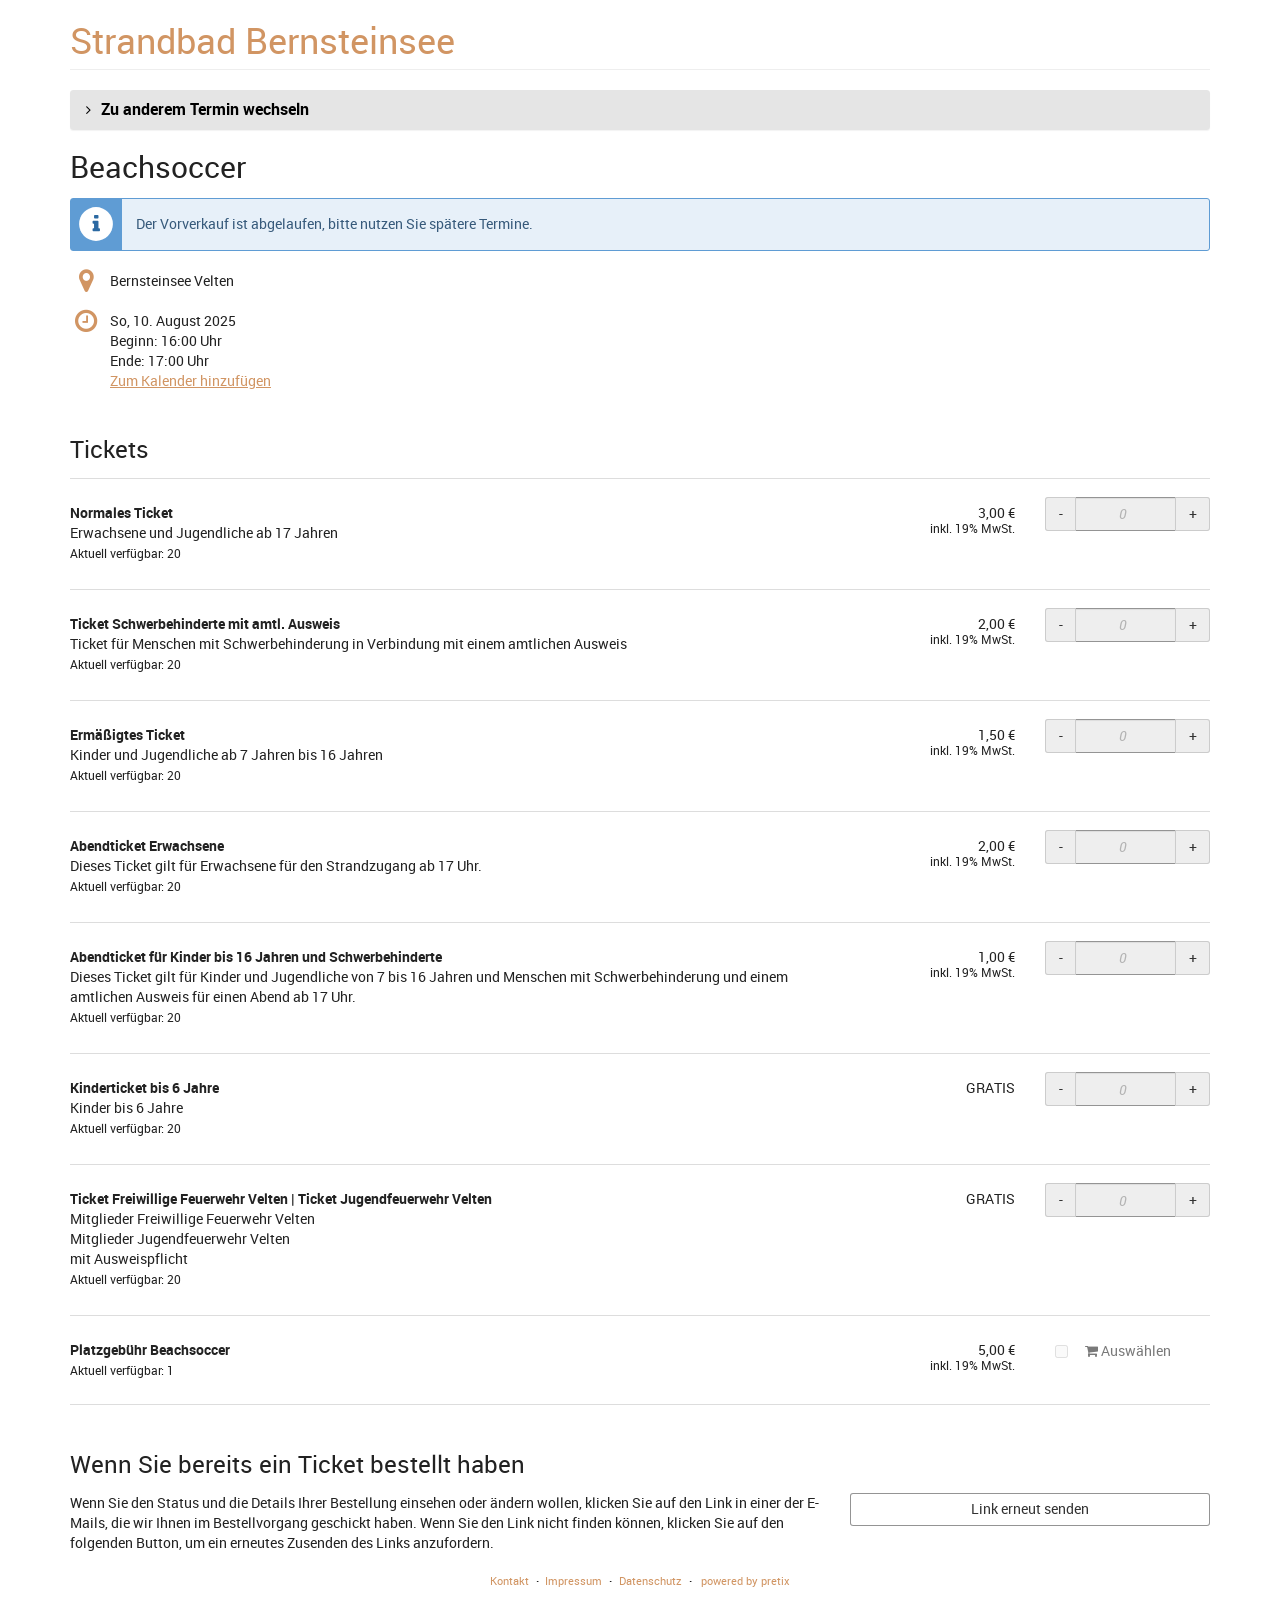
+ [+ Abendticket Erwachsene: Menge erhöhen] (1193, 846)
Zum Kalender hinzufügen (190, 380)
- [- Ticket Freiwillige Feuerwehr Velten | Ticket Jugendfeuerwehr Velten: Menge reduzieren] (1061, 1199)
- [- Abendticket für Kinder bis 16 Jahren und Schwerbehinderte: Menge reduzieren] (1061, 957)
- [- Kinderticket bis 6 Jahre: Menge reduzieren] (1061, 1088)
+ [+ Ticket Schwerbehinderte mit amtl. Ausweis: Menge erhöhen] (1193, 624)
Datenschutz (650, 1580)
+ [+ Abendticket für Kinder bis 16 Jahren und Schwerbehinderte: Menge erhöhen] (1193, 957)
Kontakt (509, 1580)
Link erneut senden (1030, 1508)
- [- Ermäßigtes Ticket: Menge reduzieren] (1061, 735)
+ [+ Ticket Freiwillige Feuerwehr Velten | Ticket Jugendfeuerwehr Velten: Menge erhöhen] (1193, 1199)
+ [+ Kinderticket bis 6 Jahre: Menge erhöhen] (1193, 1088)
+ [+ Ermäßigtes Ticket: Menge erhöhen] (1193, 735)
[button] (640, 110)
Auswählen (1113, 1350)
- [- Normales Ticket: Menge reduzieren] (1061, 513)
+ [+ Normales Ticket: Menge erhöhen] (1193, 513)
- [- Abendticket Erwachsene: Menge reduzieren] (1061, 846)
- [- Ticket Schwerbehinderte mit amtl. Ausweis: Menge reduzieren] (1061, 624)
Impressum (573, 1580)
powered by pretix (745, 1580)
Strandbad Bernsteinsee (262, 40)
